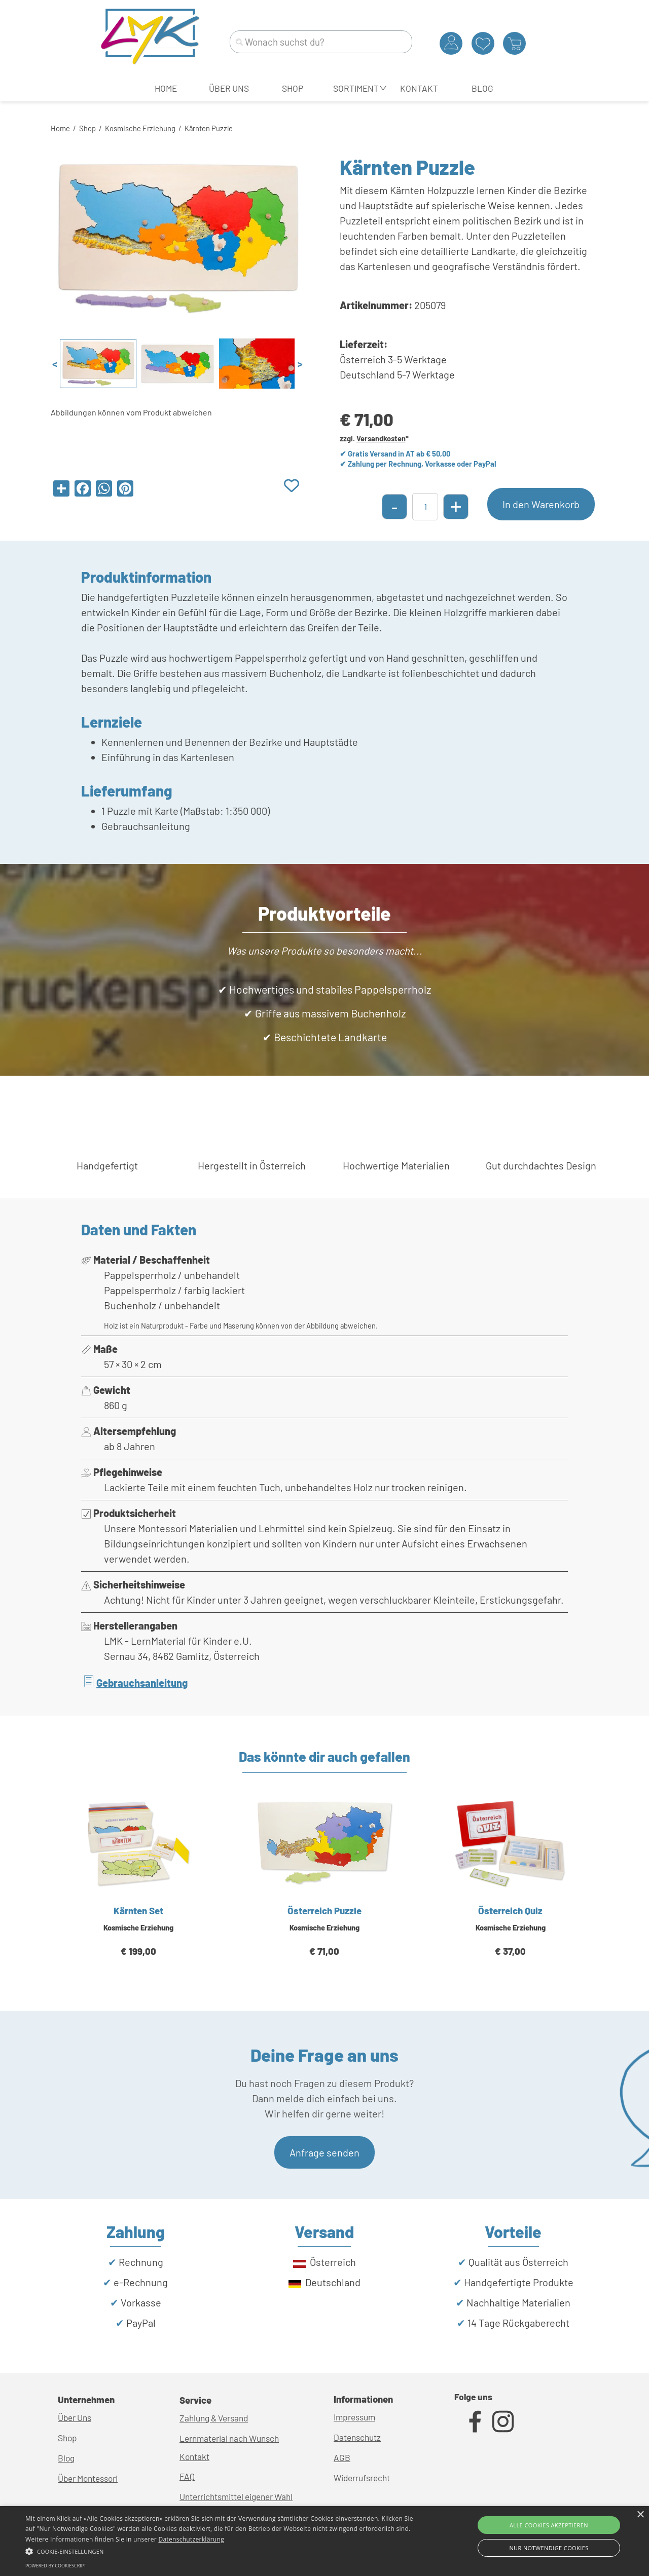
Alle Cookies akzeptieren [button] (549, 2525)
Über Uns (74, 2417)
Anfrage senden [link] (324, 2152)
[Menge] (425, 506)
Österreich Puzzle (324, 1910)
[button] (219, 2550)
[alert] (324, 2541)
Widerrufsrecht (362, 2478)
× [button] (640, 2515)
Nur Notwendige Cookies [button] (548, 2548)
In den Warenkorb (541, 504)
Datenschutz (357, 2437)
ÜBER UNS (229, 88)
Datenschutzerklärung (191, 2539)
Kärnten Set (138, 1910)
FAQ (187, 2476)
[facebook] (475, 2421)
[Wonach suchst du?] (321, 41)
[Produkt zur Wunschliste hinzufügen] (291, 486)
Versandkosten (381, 438)
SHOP (292, 88)
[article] (139, 1889)
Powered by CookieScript (55, 2565)
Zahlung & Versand (213, 2418)
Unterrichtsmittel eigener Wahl (236, 2496)
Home (60, 128)
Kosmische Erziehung (140, 128)
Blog (66, 2458)
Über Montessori (88, 2478)
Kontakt (194, 2456)
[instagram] (503, 2421)
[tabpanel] (324, 127)
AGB (342, 2457)
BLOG (482, 88)
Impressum (354, 2417)
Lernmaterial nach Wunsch (229, 2438)
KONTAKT (419, 88)
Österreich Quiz (510, 1910)
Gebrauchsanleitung (142, 1683)
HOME (166, 88)
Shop (87, 128)
